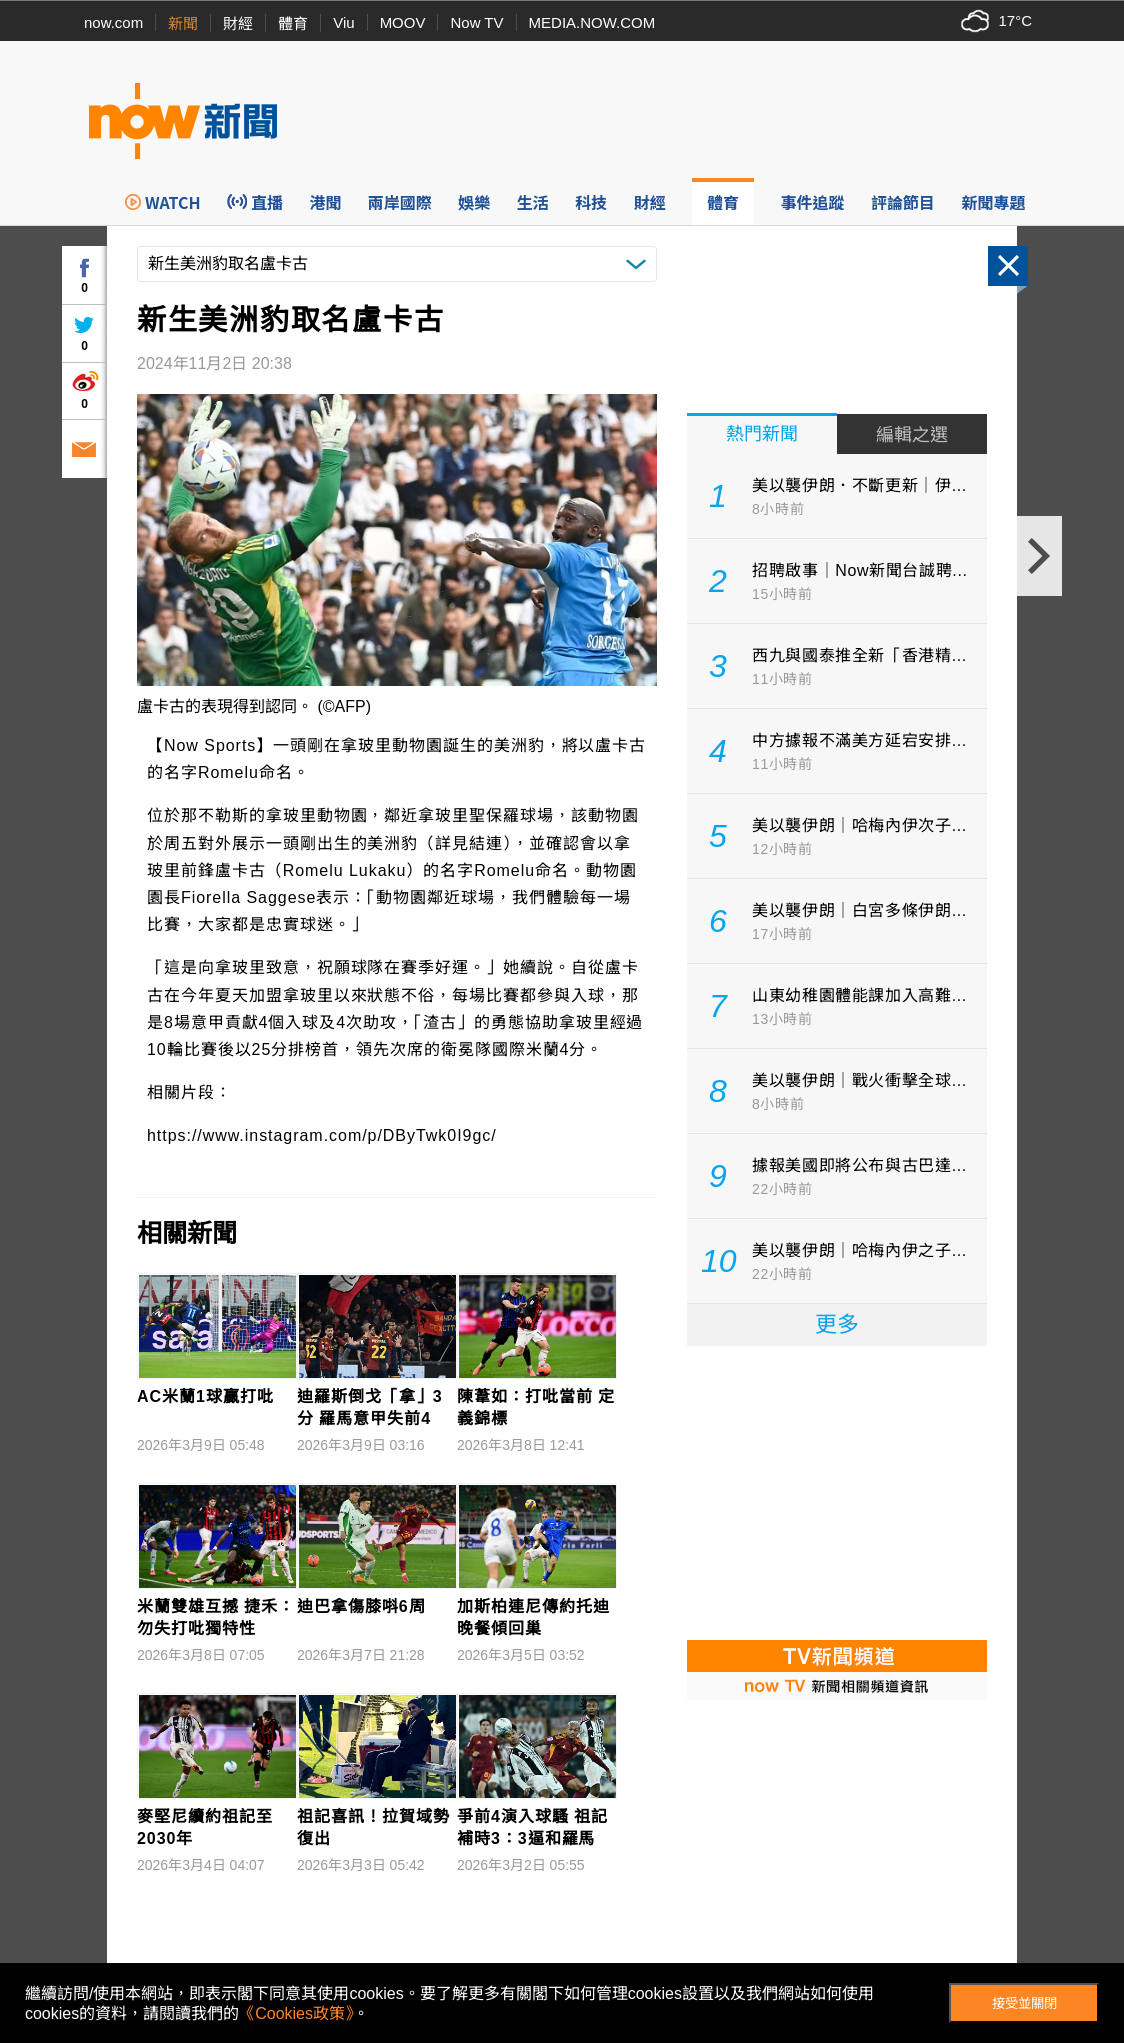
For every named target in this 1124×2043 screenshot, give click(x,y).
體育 (293, 23)
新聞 (183, 23)
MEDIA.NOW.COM (592, 22)
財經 (238, 23)
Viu (343, 22)
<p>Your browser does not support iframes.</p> (837, 1491)
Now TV (476, 22)
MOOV (403, 22)
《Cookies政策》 (296, 2013)
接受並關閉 (1024, 2003)
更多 (837, 1324)
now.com (113, 22)
